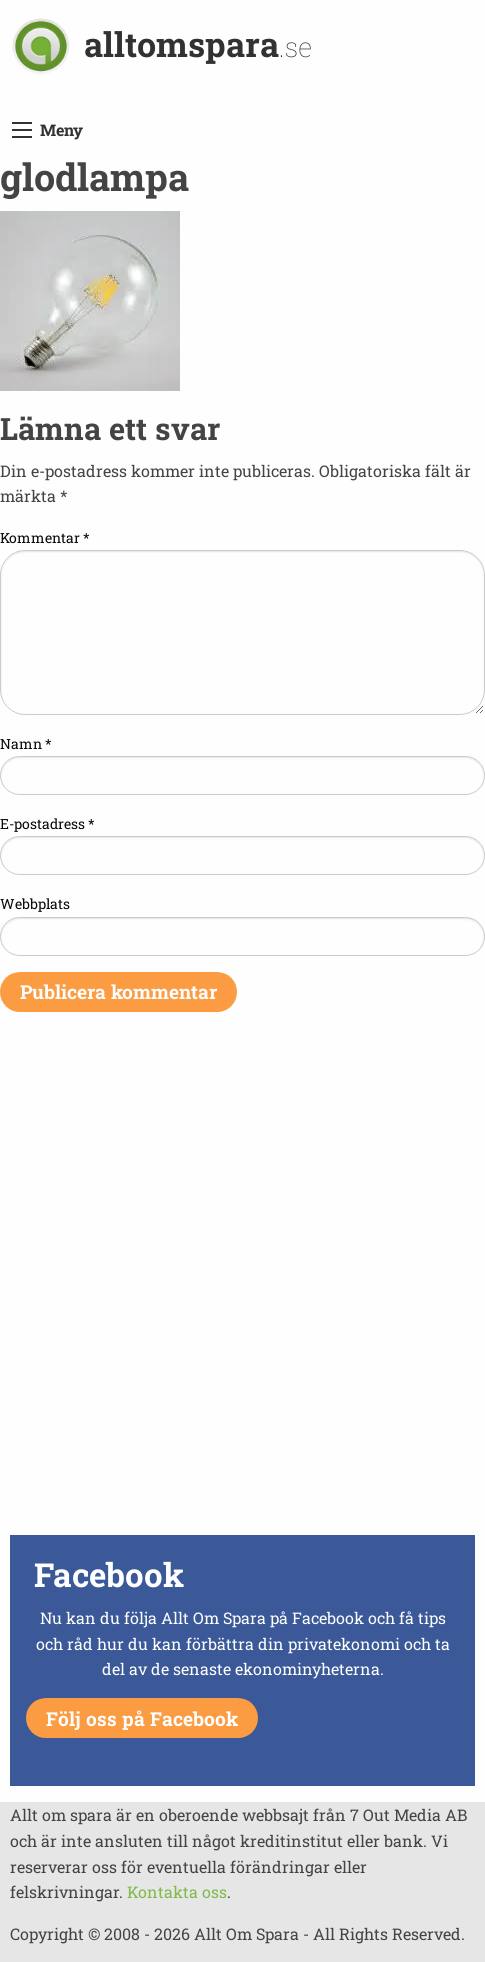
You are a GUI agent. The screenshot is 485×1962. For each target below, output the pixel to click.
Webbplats (35, 903)
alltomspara (198, 43)
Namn (26, 743)
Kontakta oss (177, 1891)
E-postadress (47, 823)
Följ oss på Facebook (142, 1718)
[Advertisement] (242, 1286)
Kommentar (45, 537)
